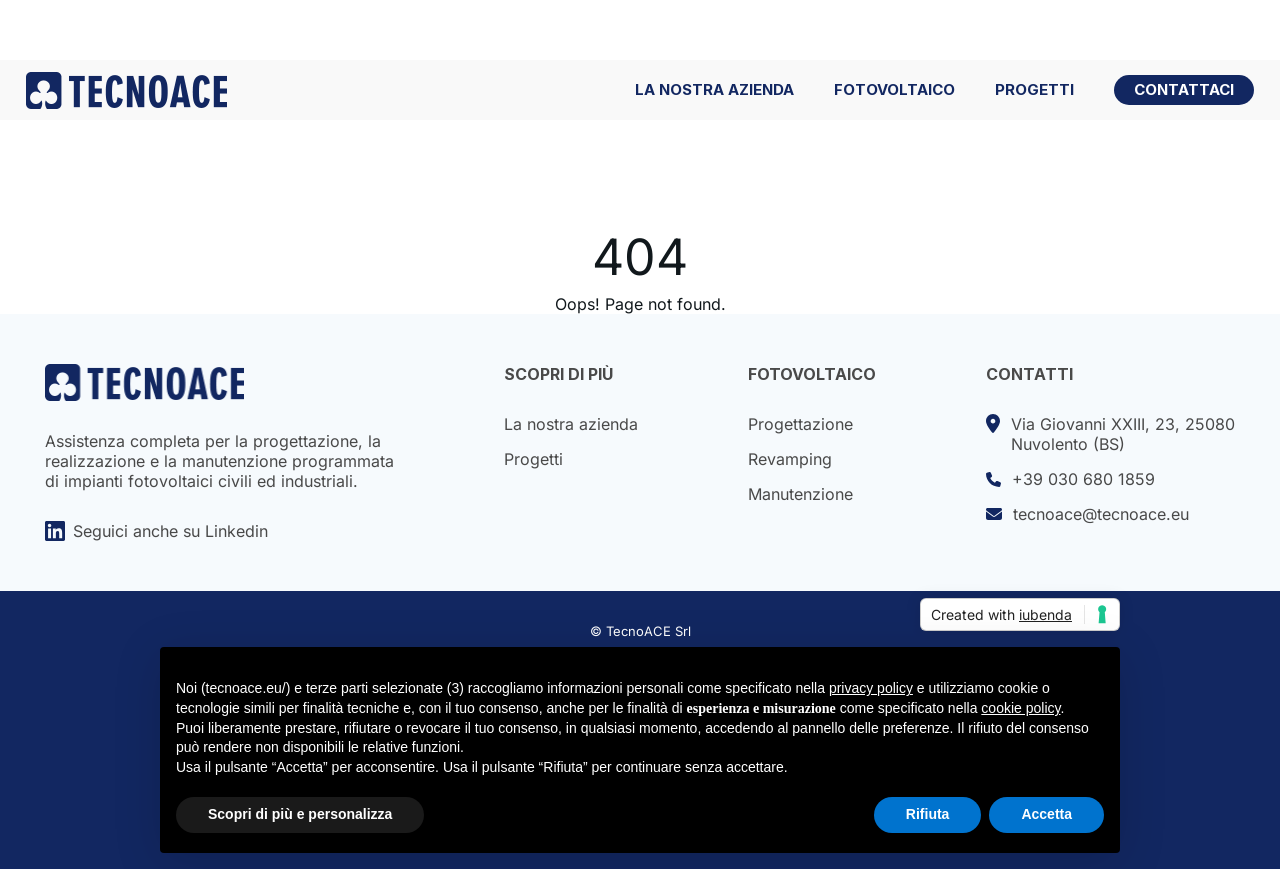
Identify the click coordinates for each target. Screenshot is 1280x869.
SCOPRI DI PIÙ (558, 374)
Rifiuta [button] (928, 814)
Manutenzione (800, 494)
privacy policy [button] (871, 688)
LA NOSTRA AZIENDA (714, 90)
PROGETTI (1034, 90)
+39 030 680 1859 (1070, 479)
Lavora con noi (1116, 30)
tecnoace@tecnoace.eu (1087, 514)
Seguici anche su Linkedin (156, 531)
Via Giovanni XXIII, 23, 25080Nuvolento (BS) (1110, 434)
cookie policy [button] (1020, 708)
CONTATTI (1029, 374)
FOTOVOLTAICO (894, 90)
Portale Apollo (943, 30)
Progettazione (800, 424)
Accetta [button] (1046, 814)
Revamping (790, 459)
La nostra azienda (571, 424)
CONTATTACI (1184, 89)
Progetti (533, 459)
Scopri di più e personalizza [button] (300, 814)
